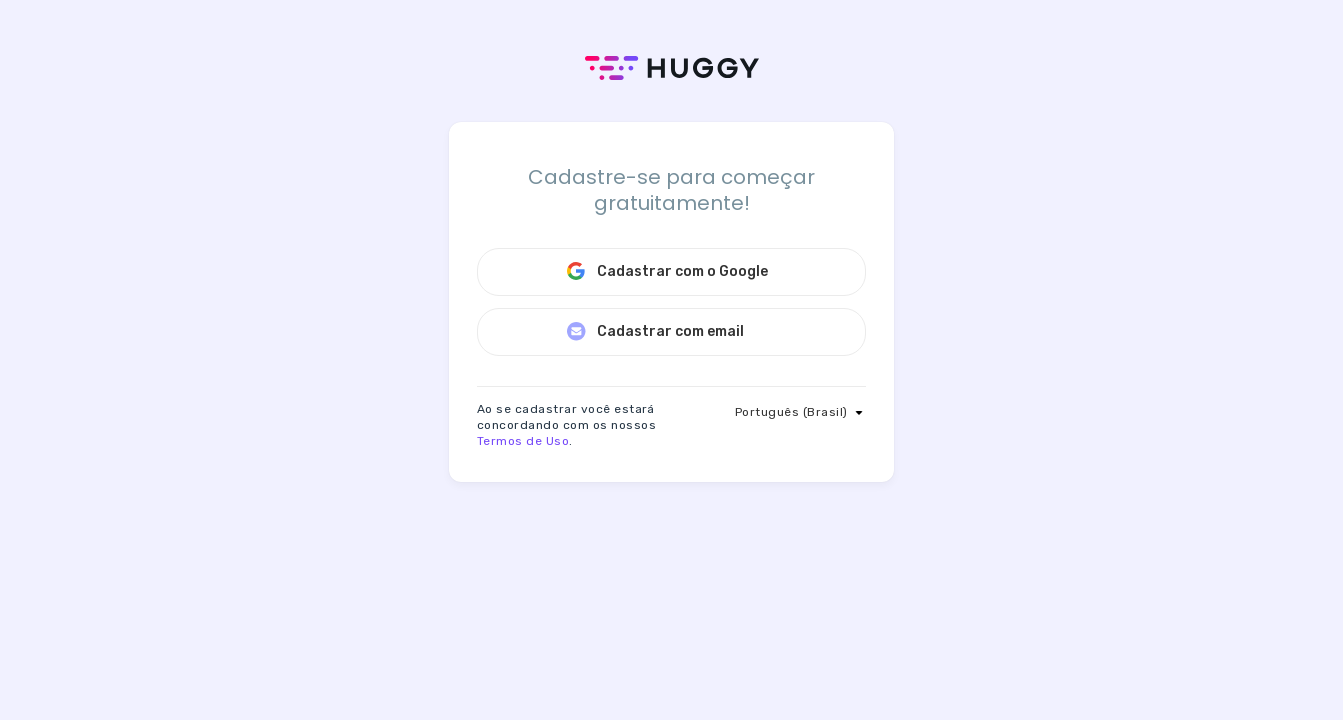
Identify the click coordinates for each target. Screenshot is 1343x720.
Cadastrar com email (655, 331)
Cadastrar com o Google (667, 271)
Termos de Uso (523, 441)
